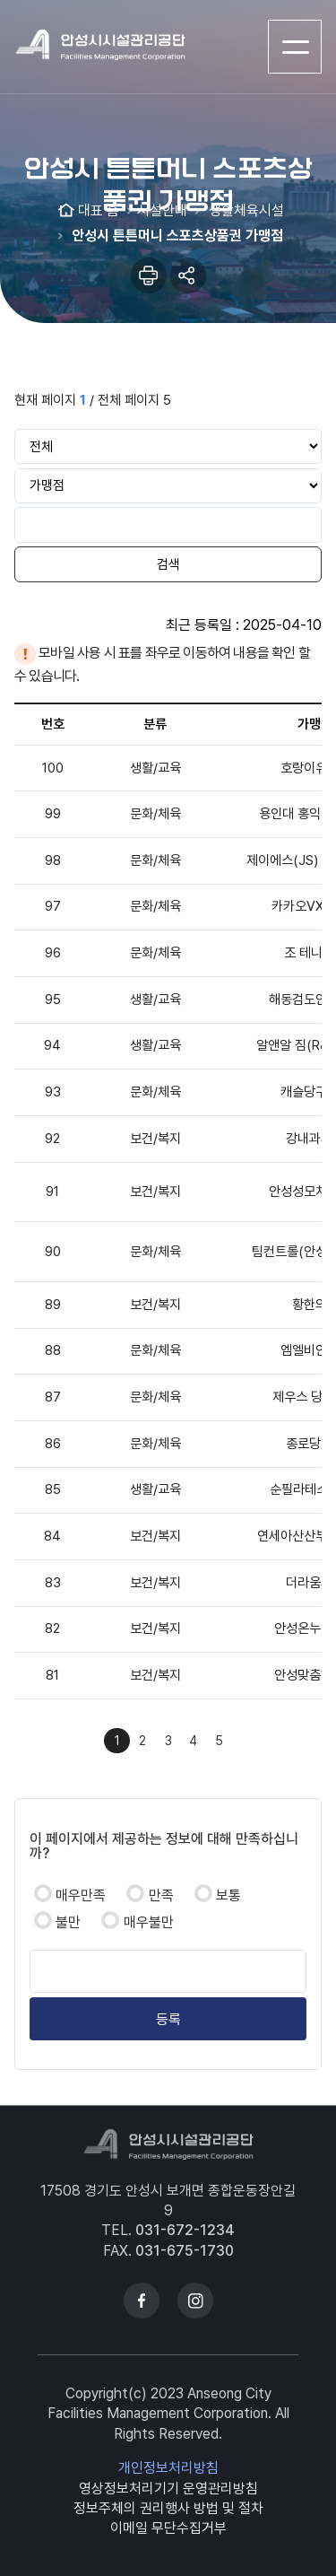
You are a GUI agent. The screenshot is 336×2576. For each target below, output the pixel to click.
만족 (161, 1895)
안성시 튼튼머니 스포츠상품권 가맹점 (175, 235)
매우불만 (149, 1922)
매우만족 (81, 1895)
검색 (168, 564)
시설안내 (162, 210)
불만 (68, 1922)
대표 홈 (98, 210)
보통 (228, 1895)
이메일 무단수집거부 (168, 2528)
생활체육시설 (244, 210)
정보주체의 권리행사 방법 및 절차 (168, 2508)
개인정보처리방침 (168, 2467)
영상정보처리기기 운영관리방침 (168, 2488)
